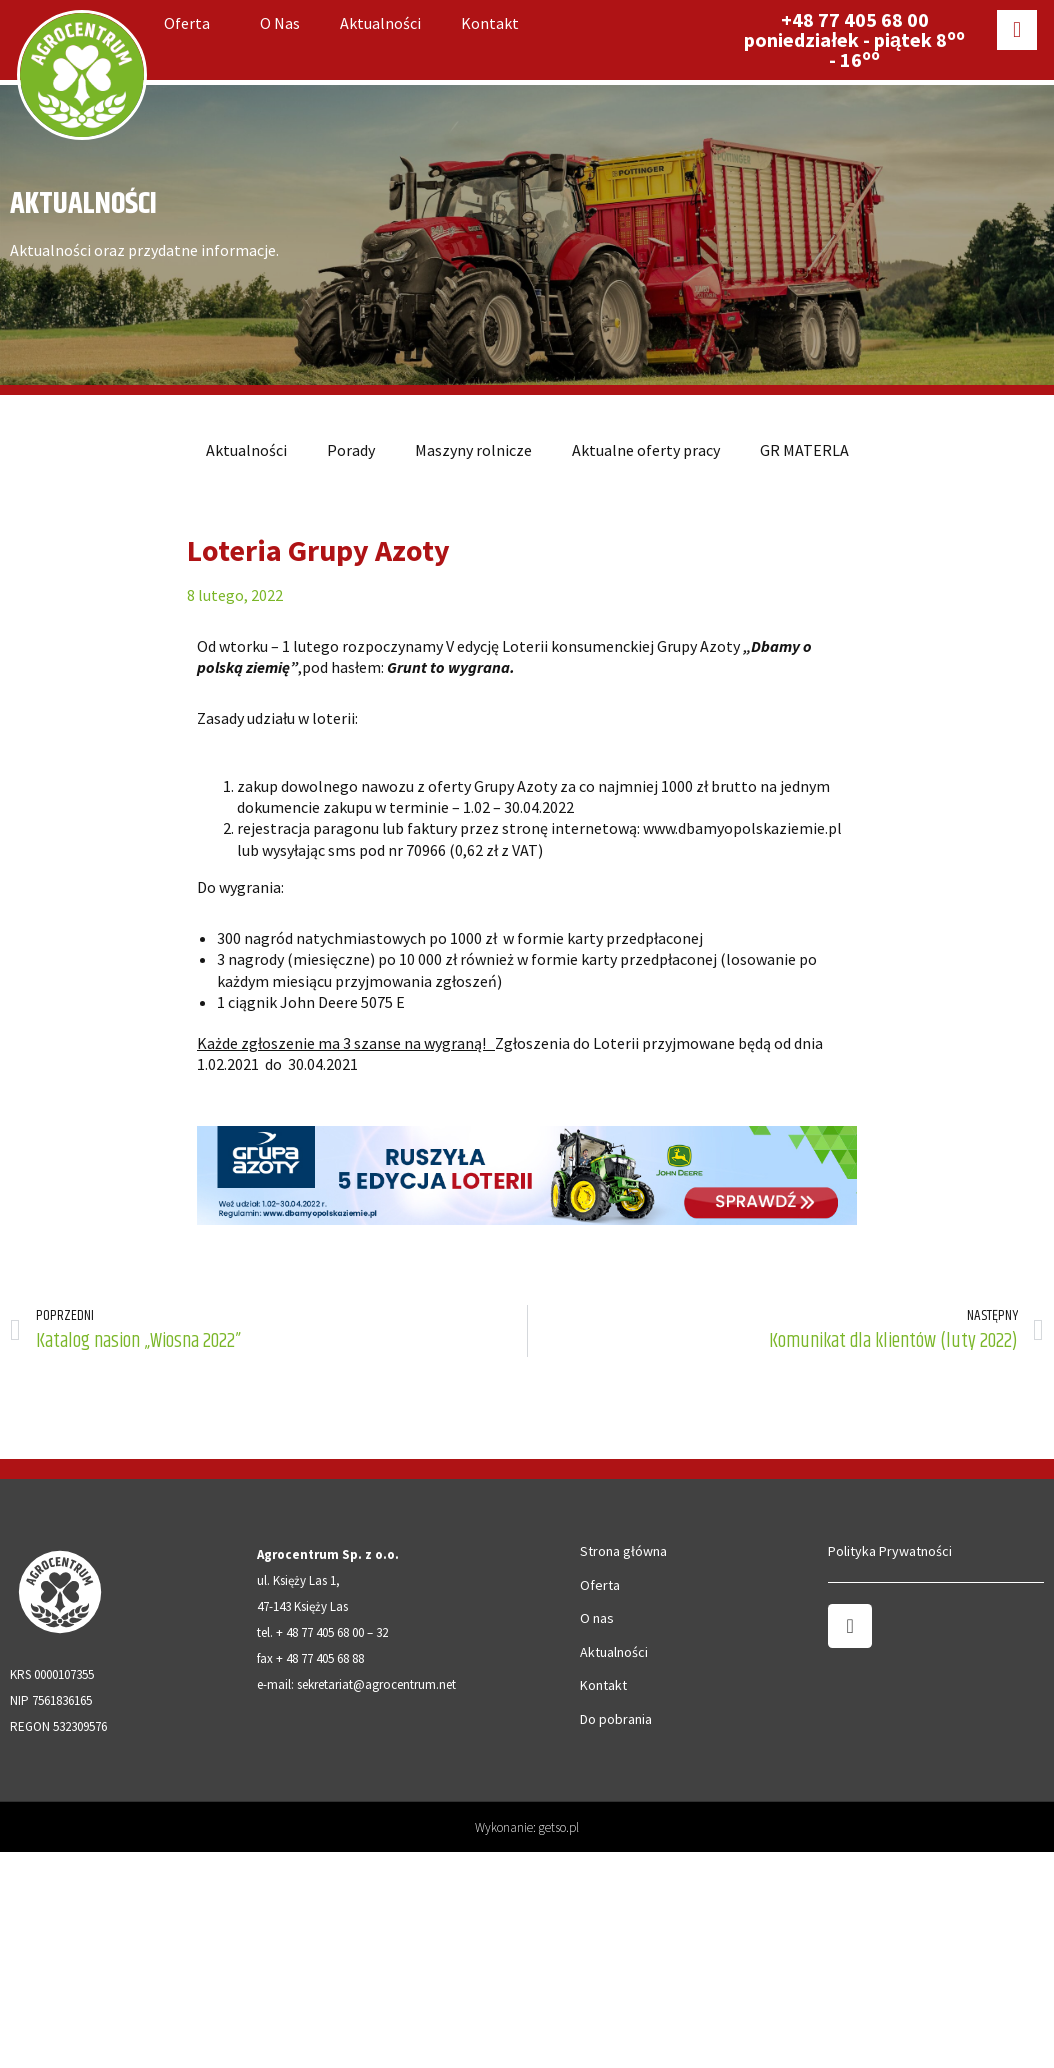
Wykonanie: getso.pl (527, 1827)
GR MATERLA (804, 450)
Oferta (192, 23)
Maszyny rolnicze (473, 450)
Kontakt (490, 23)
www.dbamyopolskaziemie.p (740, 828)
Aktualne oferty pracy (646, 450)
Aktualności (380, 23)
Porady (351, 450)
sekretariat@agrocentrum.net (376, 1684)
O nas (280, 23)
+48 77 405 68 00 (855, 19)
